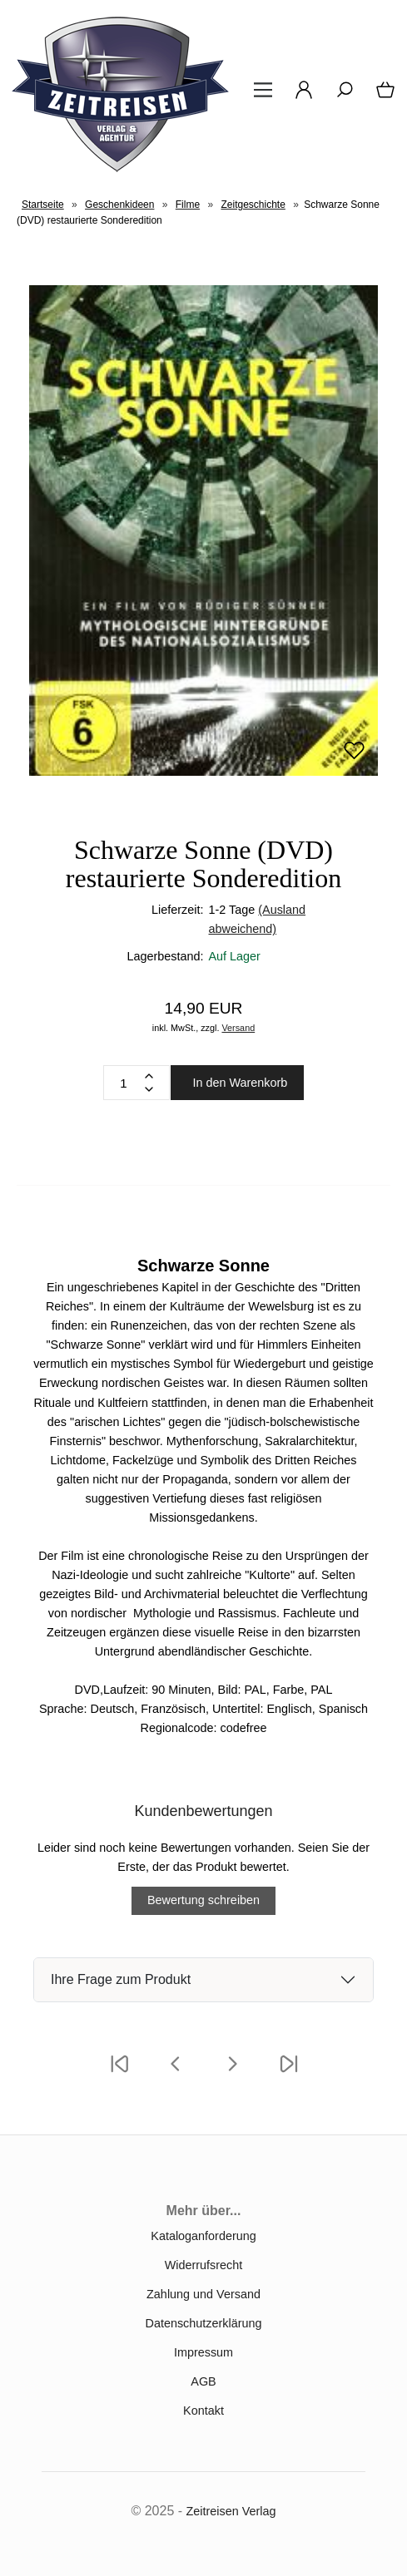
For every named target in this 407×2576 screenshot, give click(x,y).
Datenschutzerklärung (204, 2323)
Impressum (203, 2352)
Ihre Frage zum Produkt (121, 1979)
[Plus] (149, 1076)
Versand (238, 1028)
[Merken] (354, 757)
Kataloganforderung (203, 2236)
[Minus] (149, 1089)
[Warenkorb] (382, 95)
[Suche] (340, 95)
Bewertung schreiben (203, 1900)
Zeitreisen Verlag (231, 2511)
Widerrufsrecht (204, 2265)
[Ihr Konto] (299, 95)
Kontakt (203, 2410)
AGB (203, 2381)
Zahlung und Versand (203, 2294)
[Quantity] (124, 1082)
